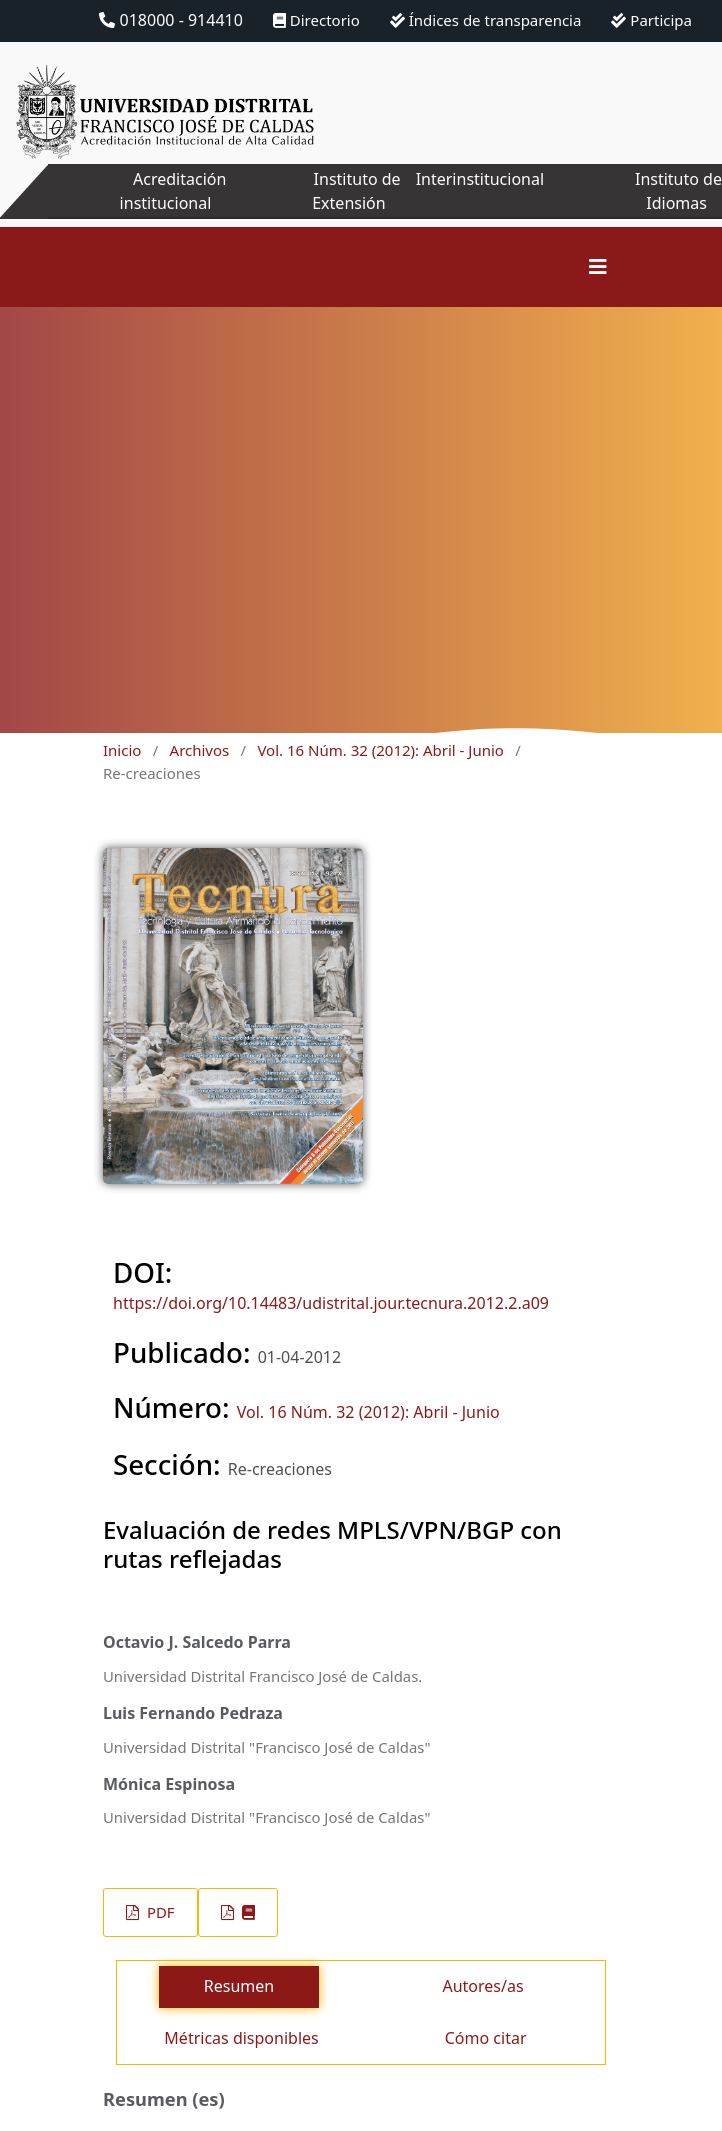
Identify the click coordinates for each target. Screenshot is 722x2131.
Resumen (239, 1986)
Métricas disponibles (241, 2038)
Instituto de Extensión (356, 191)
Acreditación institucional (173, 191)
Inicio (122, 750)
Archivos (200, 750)
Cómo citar (486, 2038)
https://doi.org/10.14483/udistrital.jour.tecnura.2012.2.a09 (331, 1303)
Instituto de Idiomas (678, 191)
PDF (158, 1912)
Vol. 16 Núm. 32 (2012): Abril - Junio (380, 750)
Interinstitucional (480, 179)
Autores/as (482, 1986)
